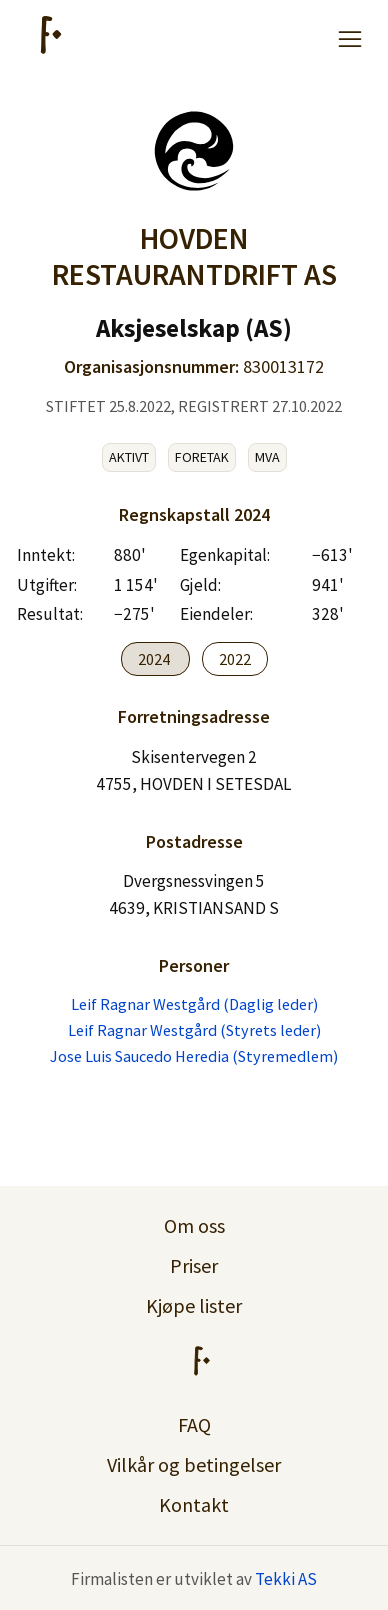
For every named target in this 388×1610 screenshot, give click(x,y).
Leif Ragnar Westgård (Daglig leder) (194, 1004)
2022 (235, 659)
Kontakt (194, 1504)
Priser (194, 1265)
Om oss (194, 1225)
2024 (155, 659)
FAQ (194, 1424)
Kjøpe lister (194, 1305)
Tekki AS (286, 1579)
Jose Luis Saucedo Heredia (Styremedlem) (194, 1056)
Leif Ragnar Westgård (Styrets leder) (194, 1030)
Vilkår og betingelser (194, 1464)
